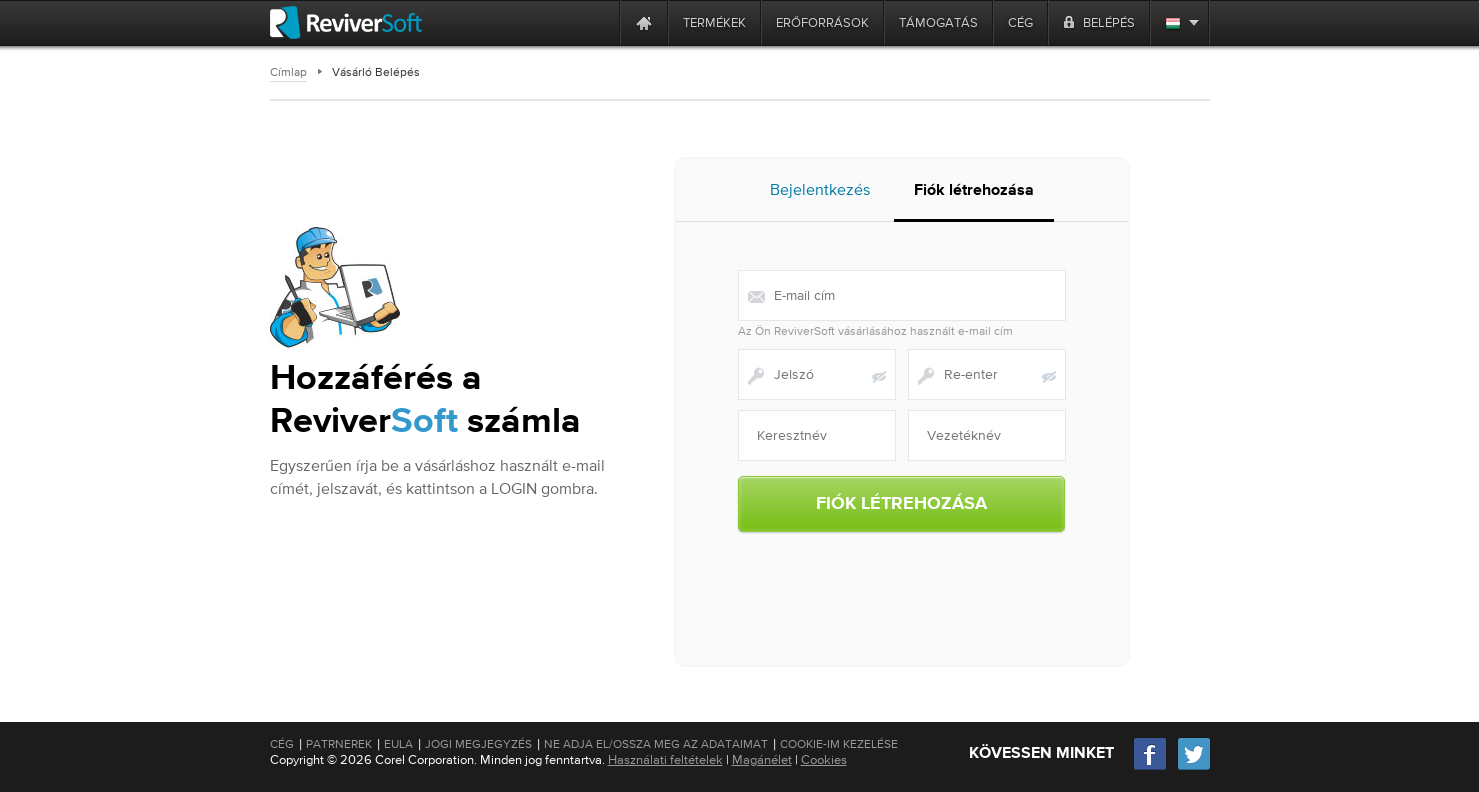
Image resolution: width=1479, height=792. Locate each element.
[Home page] (644, 22)
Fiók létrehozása (974, 191)
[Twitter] (1194, 767)
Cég (282, 744)
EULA (398, 744)
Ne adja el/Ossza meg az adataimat (656, 744)
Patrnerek (339, 744)
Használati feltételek (665, 759)
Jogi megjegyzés (478, 744)
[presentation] (902, 586)
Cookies (824, 759)
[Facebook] (1151, 767)
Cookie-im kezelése (839, 744)
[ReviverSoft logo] (346, 22)
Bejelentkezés (820, 189)
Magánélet (762, 759)
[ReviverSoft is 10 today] (600, 22)
